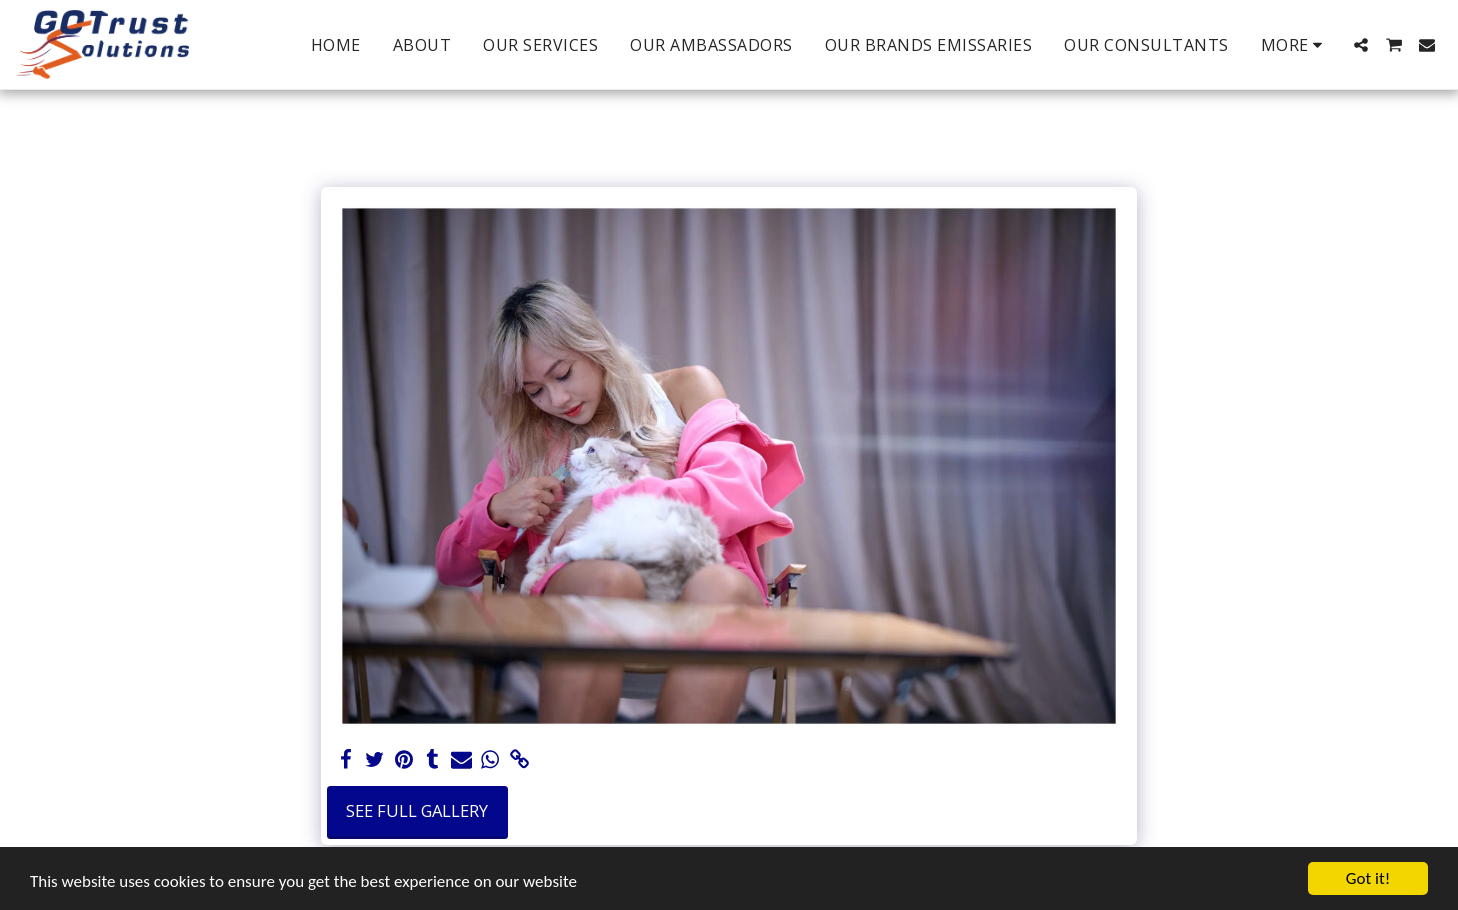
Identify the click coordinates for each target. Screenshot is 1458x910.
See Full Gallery (417, 810)
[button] (1361, 45)
